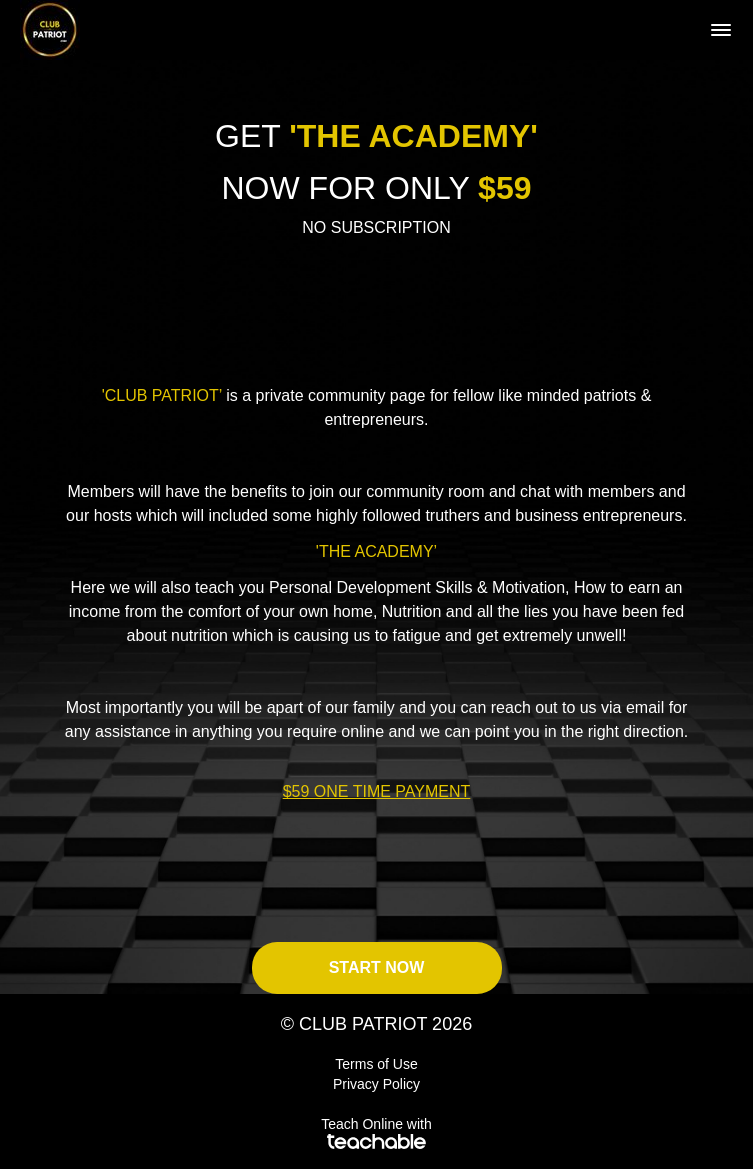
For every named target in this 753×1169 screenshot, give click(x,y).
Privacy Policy (376, 1084)
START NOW (377, 967)
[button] (721, 30)
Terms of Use (376, 1064)
